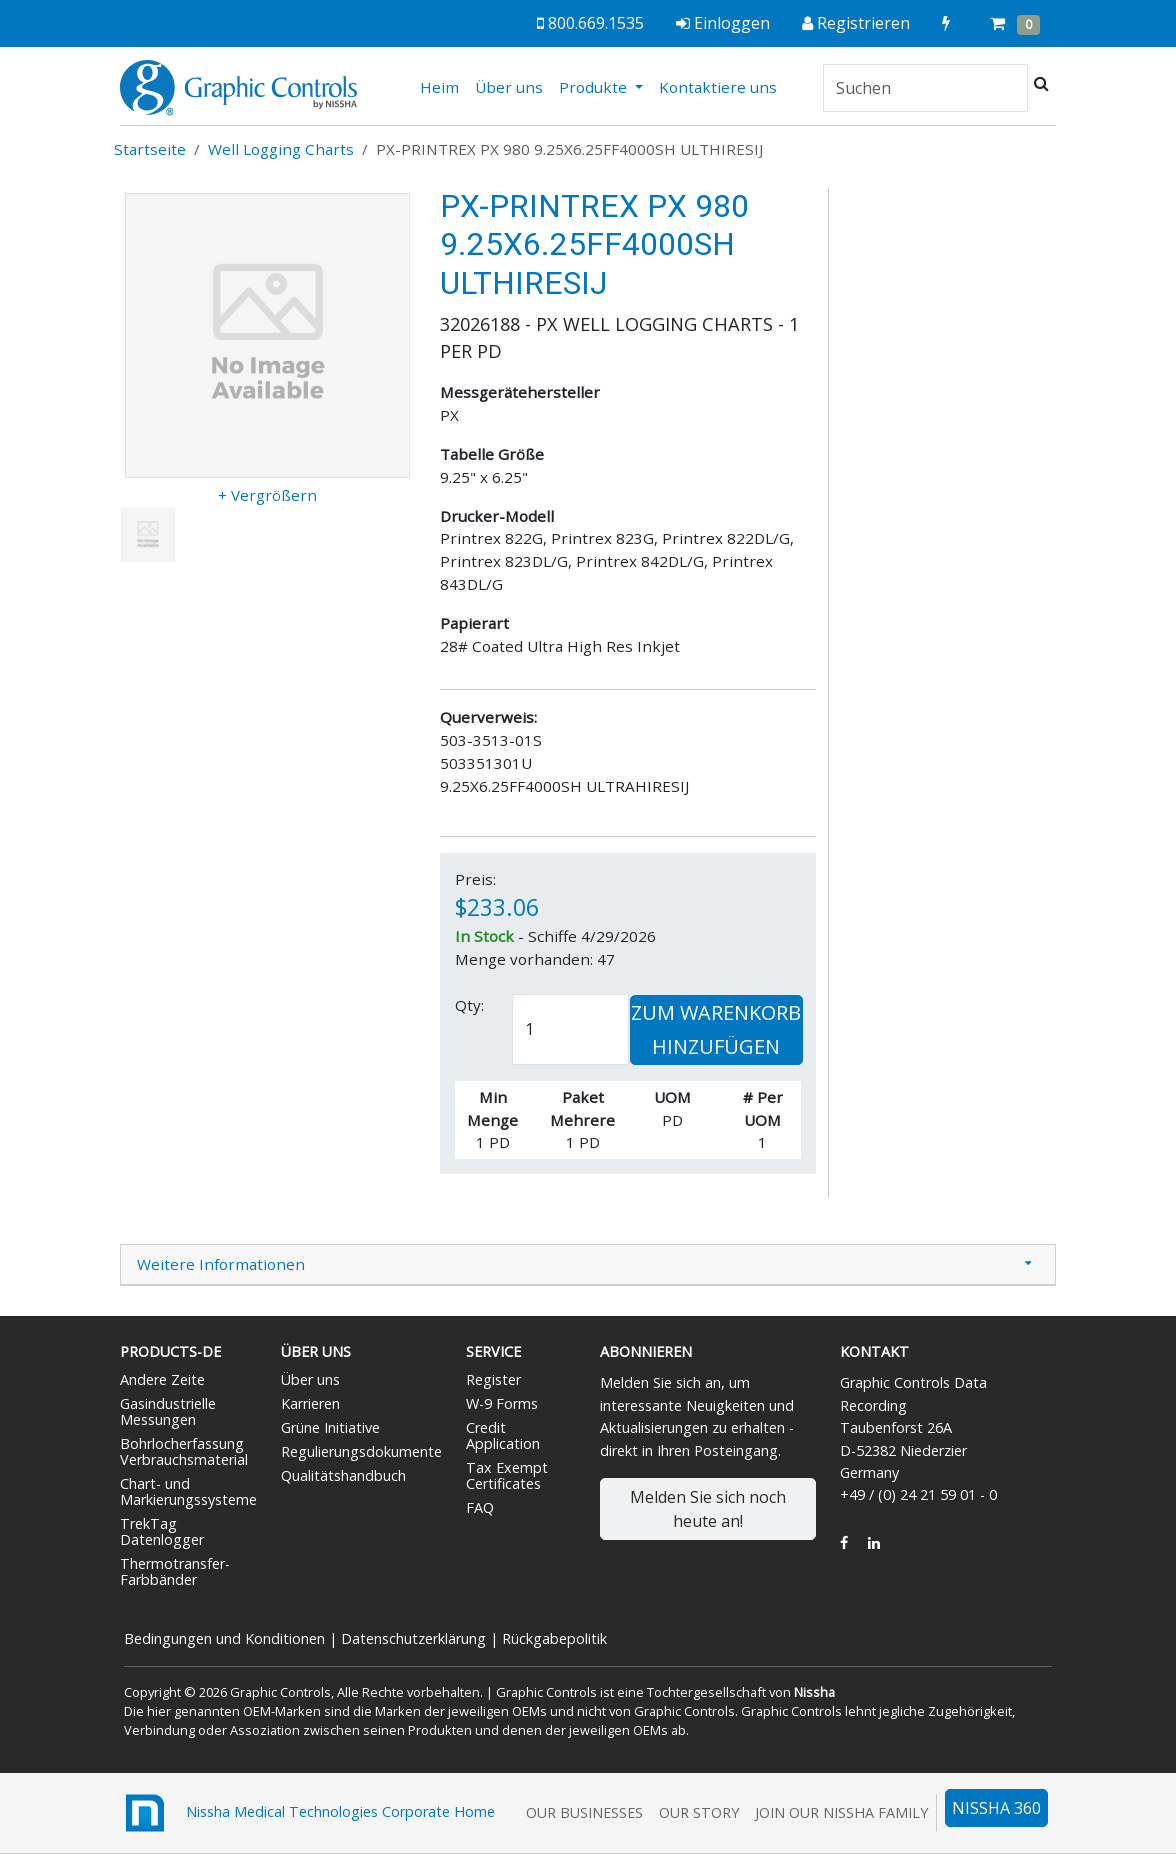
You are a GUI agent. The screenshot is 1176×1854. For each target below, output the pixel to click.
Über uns (509, 87)
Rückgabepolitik (554, 1638)
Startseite (150, 149)
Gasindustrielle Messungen (168, 1411)
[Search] (925, 88)
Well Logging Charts (281, 149)
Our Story (699, 1812)
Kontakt (874, 1351)
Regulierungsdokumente (361, 1451)
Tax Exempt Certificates (507, 1475)
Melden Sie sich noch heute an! (708, 1509)
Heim (443, 86)
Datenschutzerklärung (413, 1638)
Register (493, 1379)
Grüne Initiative (330, 1427)
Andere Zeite (162, 1379)
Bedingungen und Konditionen (224, 1638)
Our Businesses (584, 1812)
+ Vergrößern (267, 495)
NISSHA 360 (996, 1808)
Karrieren (310, 1403)
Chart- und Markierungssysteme (188, 1491)
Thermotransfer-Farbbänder (175, 1571)
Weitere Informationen (221, 1264)
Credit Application (503, 1435)
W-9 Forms (502, 1403)
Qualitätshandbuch (343, 1475)
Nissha (814, 1692)
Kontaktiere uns (718, 87)
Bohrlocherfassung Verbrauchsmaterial (184, 1451)
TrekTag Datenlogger (162, 1531)
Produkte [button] (595, 87)
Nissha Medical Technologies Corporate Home (307, 1813)
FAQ (480, 1507)
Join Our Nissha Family (841, 1812)
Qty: (469, 1005)
